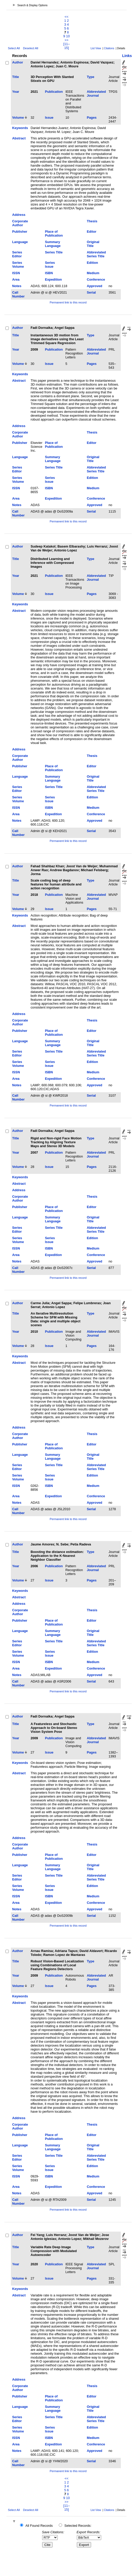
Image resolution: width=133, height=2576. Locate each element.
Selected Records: (78, 2526)
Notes (16, 286)
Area (15, 279)
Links (127, 56)
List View (96, 48)
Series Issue (50, 264)
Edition (92, 263)
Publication (54, 92)
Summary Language (53, 244)
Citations (109, 48)
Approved (94, 286)
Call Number (18, 294)
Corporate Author (20, 223)
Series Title (54, 252)
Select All (14, 48)
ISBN (49, 273)
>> (67, 40)
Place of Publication (54, 233)
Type (90, 77)
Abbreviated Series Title (96, 254)
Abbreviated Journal (96, 93)
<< (67, 17)
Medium (93, 273)
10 (68, 36)
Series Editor (17, 254)
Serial (91, 292)
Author (17, 62)
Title (15, 77)
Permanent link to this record (68, 302)
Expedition (53, 279)
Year (15, 92)
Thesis (92, 221)
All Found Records (39, 2526)
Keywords (20, 128)
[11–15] (66, 46)
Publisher (19, 231)
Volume (18, 117)
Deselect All (30, 48)
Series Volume (18, 264)
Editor (91, 231)
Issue (49, 117)
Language (20, 242)
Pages (92, 117)
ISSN (16, 273)
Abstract (19, 138)
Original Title (93, 244)
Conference (96, 279)
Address (18, 215)
